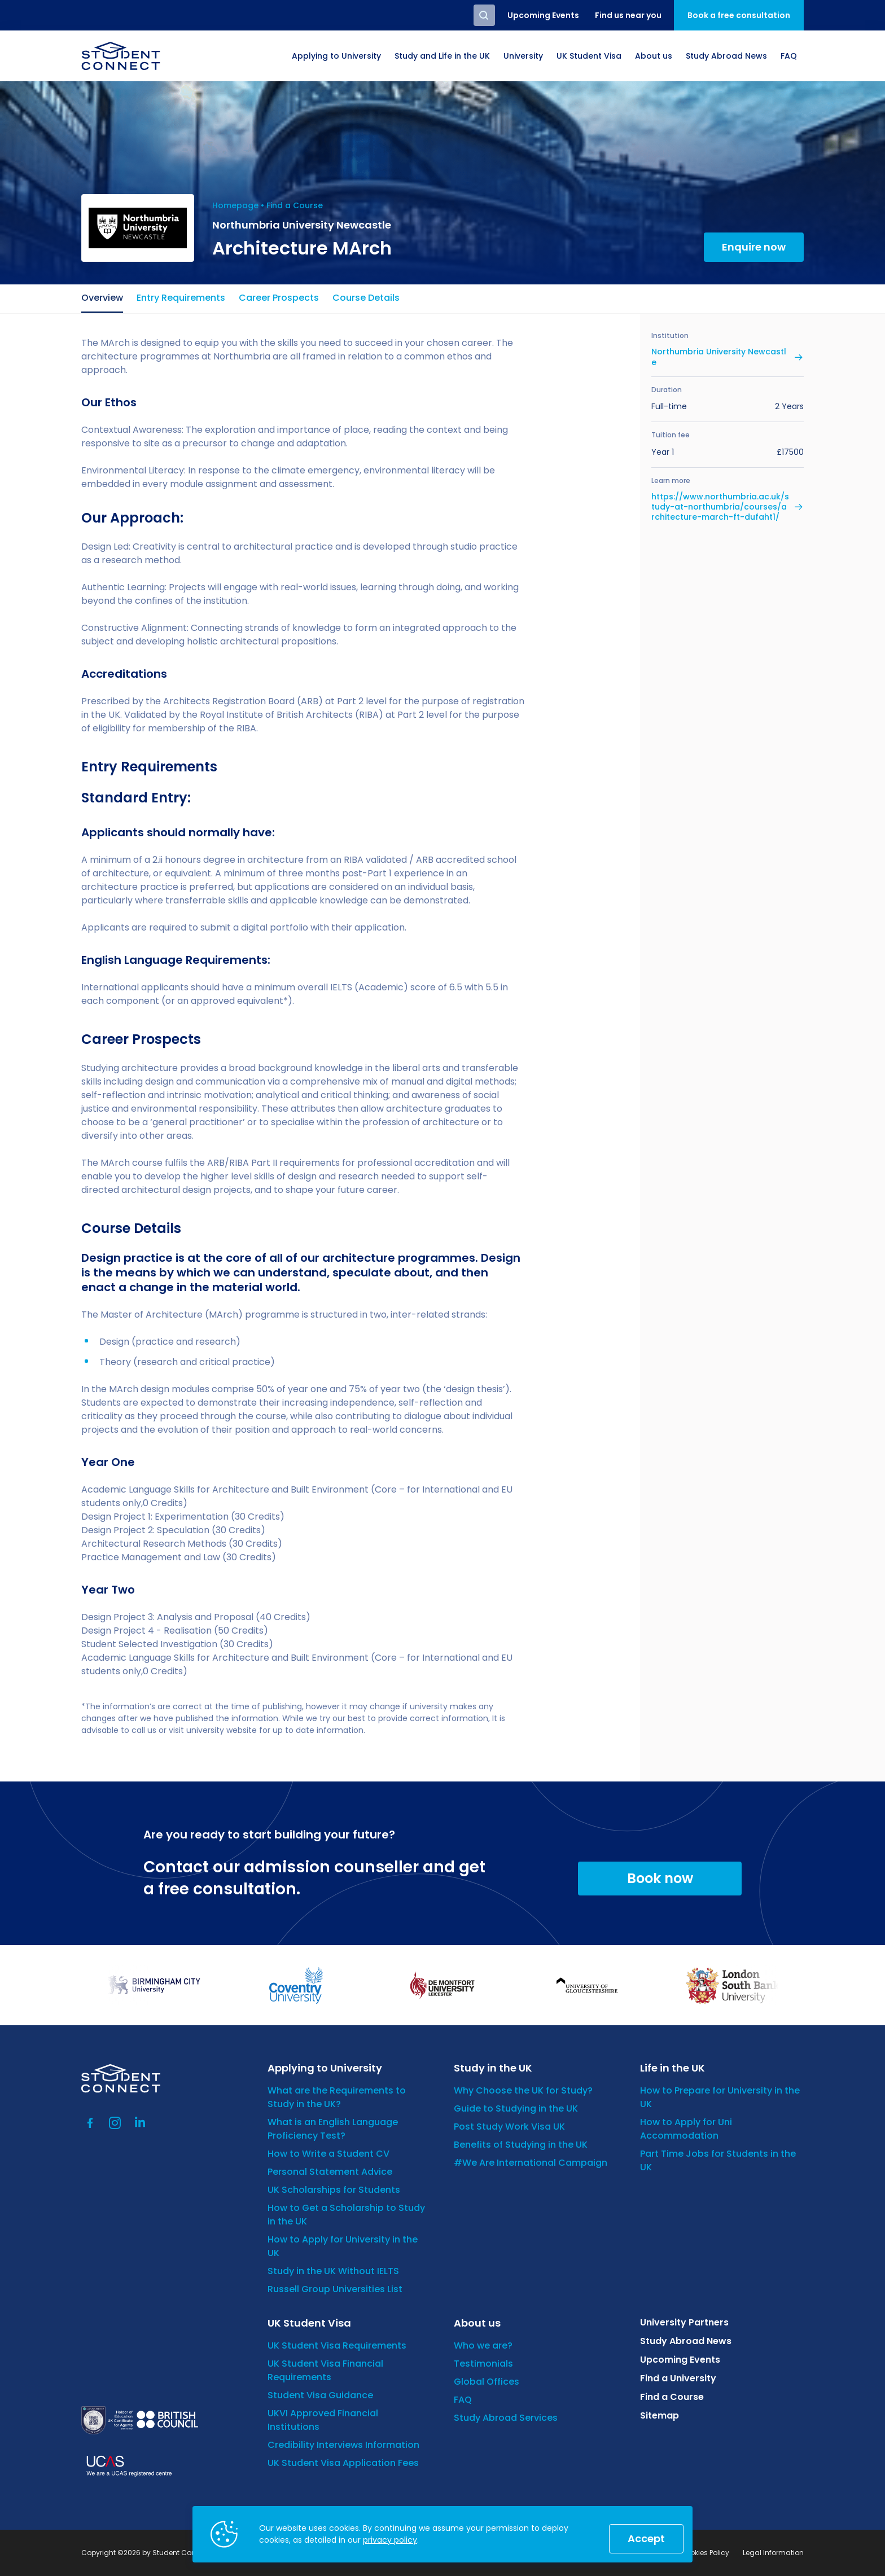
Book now (660, 1878)
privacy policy (390, 2540)
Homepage (235, 205)
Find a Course (294, 205)
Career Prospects (279, 297)
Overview (102, 297)
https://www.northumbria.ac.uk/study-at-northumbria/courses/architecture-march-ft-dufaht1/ (720, 507)
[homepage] (120, 56)
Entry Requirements (181, 297)
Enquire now (754, 247)
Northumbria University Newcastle (718, 356)
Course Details (366, 297)
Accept (646, 2538)
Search (484, 15)
